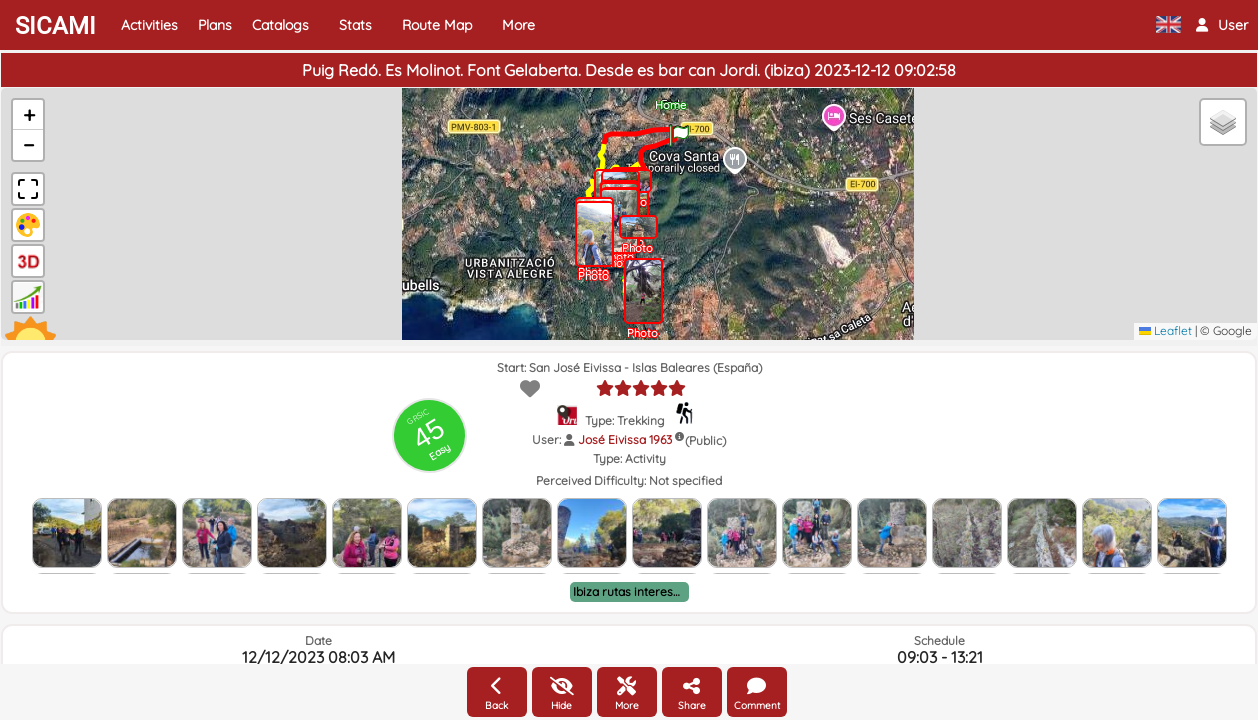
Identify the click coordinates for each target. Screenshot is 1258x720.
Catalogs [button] (280, 25)
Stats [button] (355, 25)
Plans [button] (215, 25)
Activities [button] (149, 25)
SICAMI (55, 26)
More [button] (518, 25)
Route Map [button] (437, 25)
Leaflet (1165, 330)
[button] (1222, 25)
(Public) (705, 440)
